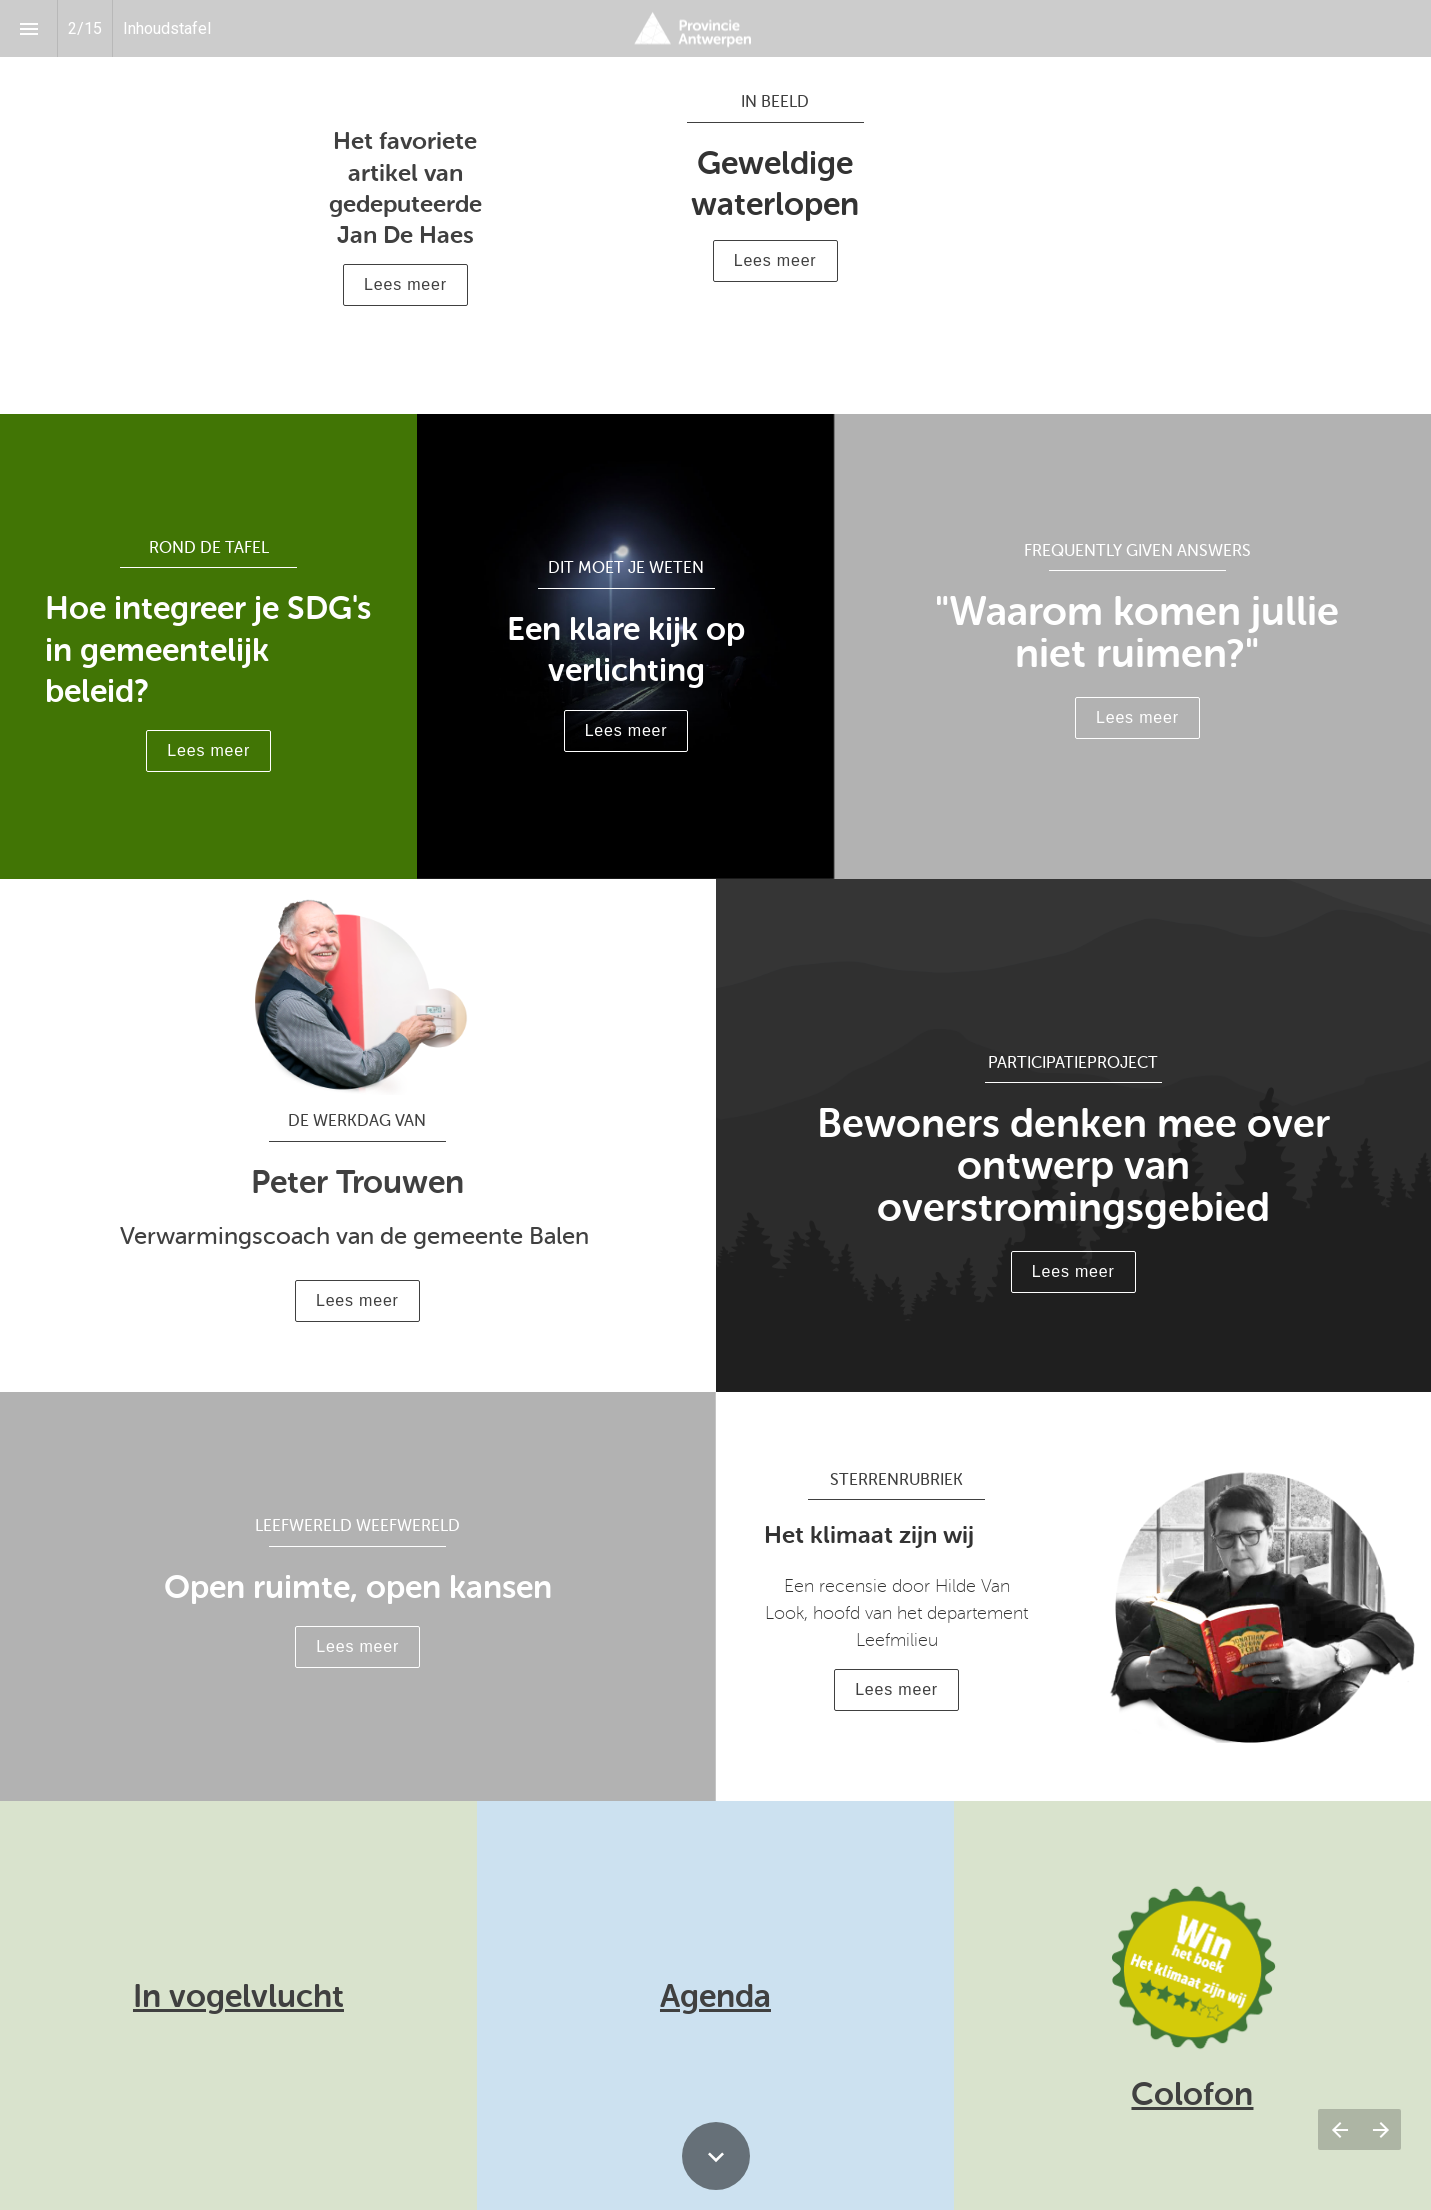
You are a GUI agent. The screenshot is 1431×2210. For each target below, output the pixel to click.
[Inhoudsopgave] (28, 28)
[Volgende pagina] (1380, 2129)
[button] (405, 285)
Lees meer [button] (775, 260)
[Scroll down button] (716, 2156)
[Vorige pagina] (1339, 2129)
